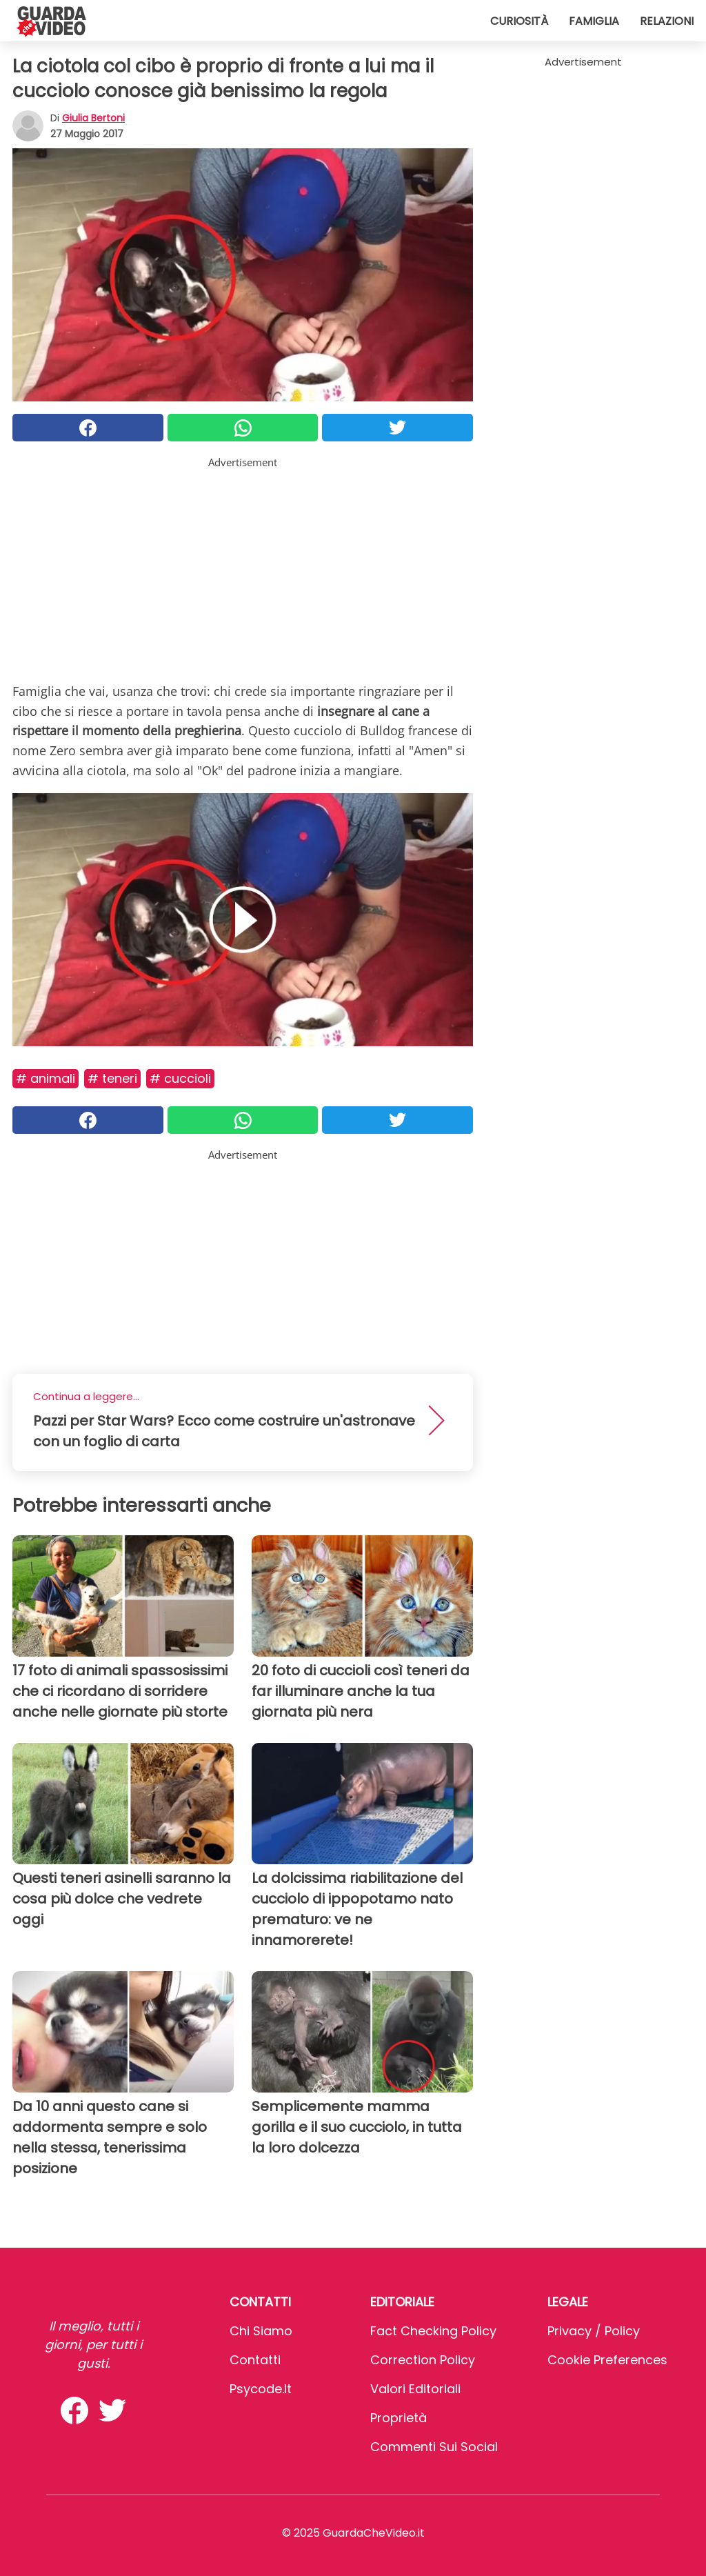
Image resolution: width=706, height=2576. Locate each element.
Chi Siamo (261, 2330)
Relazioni (667, 21)
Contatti (255, 2359)
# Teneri (112, 1078)
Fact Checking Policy (433, 2330)
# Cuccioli (180, 1078)
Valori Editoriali (415, 2388)
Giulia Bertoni (93, 118)
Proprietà (398, 2417)
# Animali (45, 1078)
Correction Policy (422, 2359)
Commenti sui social (434, 2446)
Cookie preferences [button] (607, 2359)
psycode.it (261, 2388)
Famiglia (594, 21)
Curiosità (519, 21)
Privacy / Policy (593, 2330)
